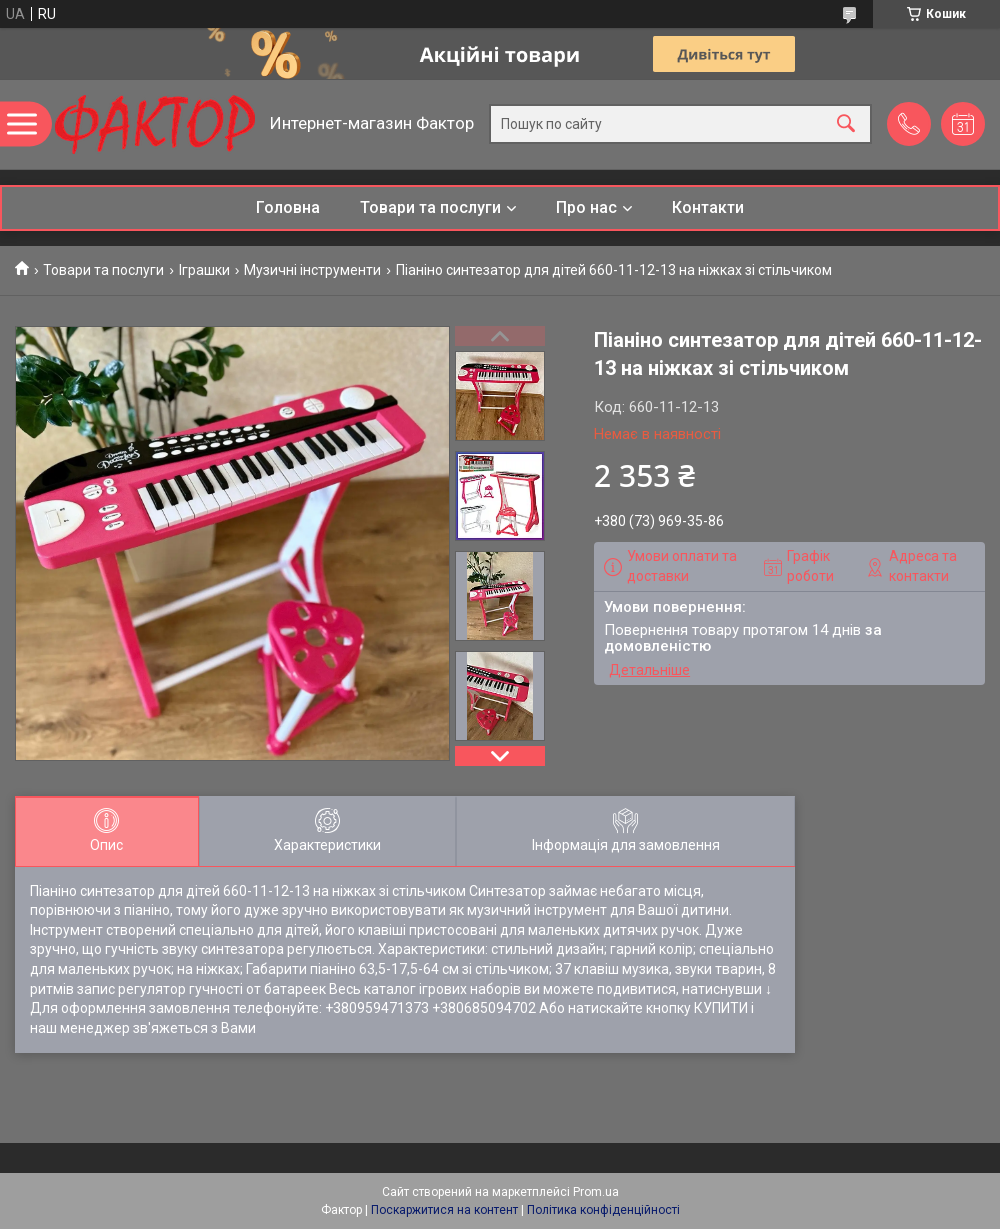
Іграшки (204, 270)
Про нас (586, 207)
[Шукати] (846, 124)
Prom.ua (596, 1192)
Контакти (708, 207)
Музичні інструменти (312, 270)
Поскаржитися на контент (444, 1210)
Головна (288, 207)
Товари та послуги (430, 207)
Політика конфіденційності (603, 1210)
